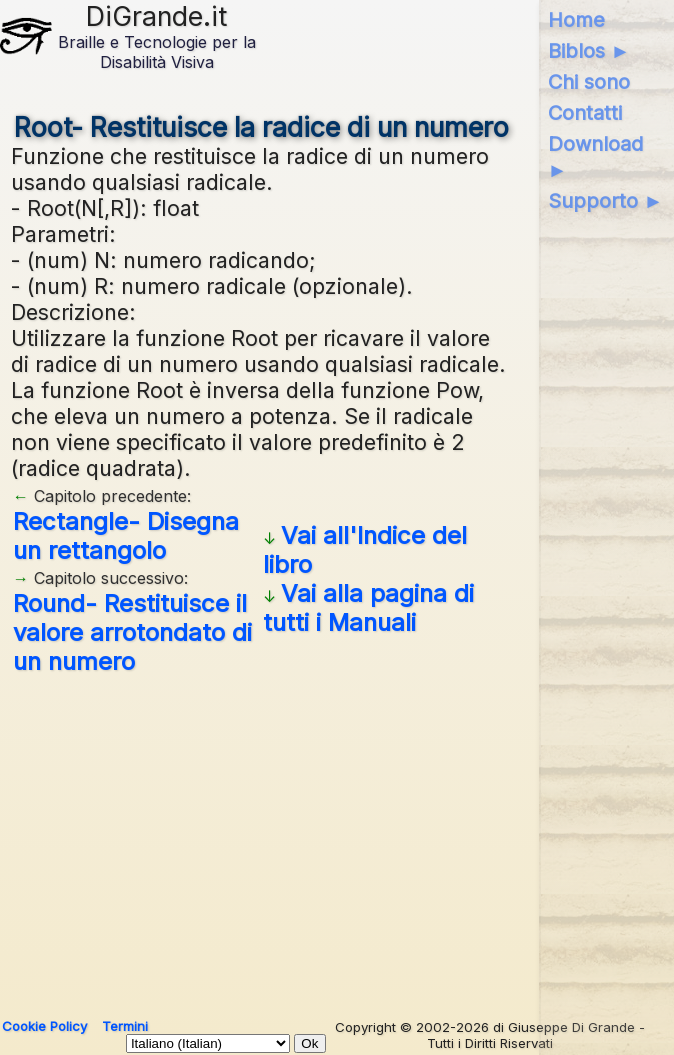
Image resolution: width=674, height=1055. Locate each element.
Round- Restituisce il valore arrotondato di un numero (132, 632)
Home (576, 20)
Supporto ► (606, 201)
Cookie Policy (44, 1026)
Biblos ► (589, 51)
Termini (125, 1026)
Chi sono (589, 82)
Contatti (585, 113)
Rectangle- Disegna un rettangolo (126, 536)
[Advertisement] (262, 839)
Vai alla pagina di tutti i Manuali (368, 608)
